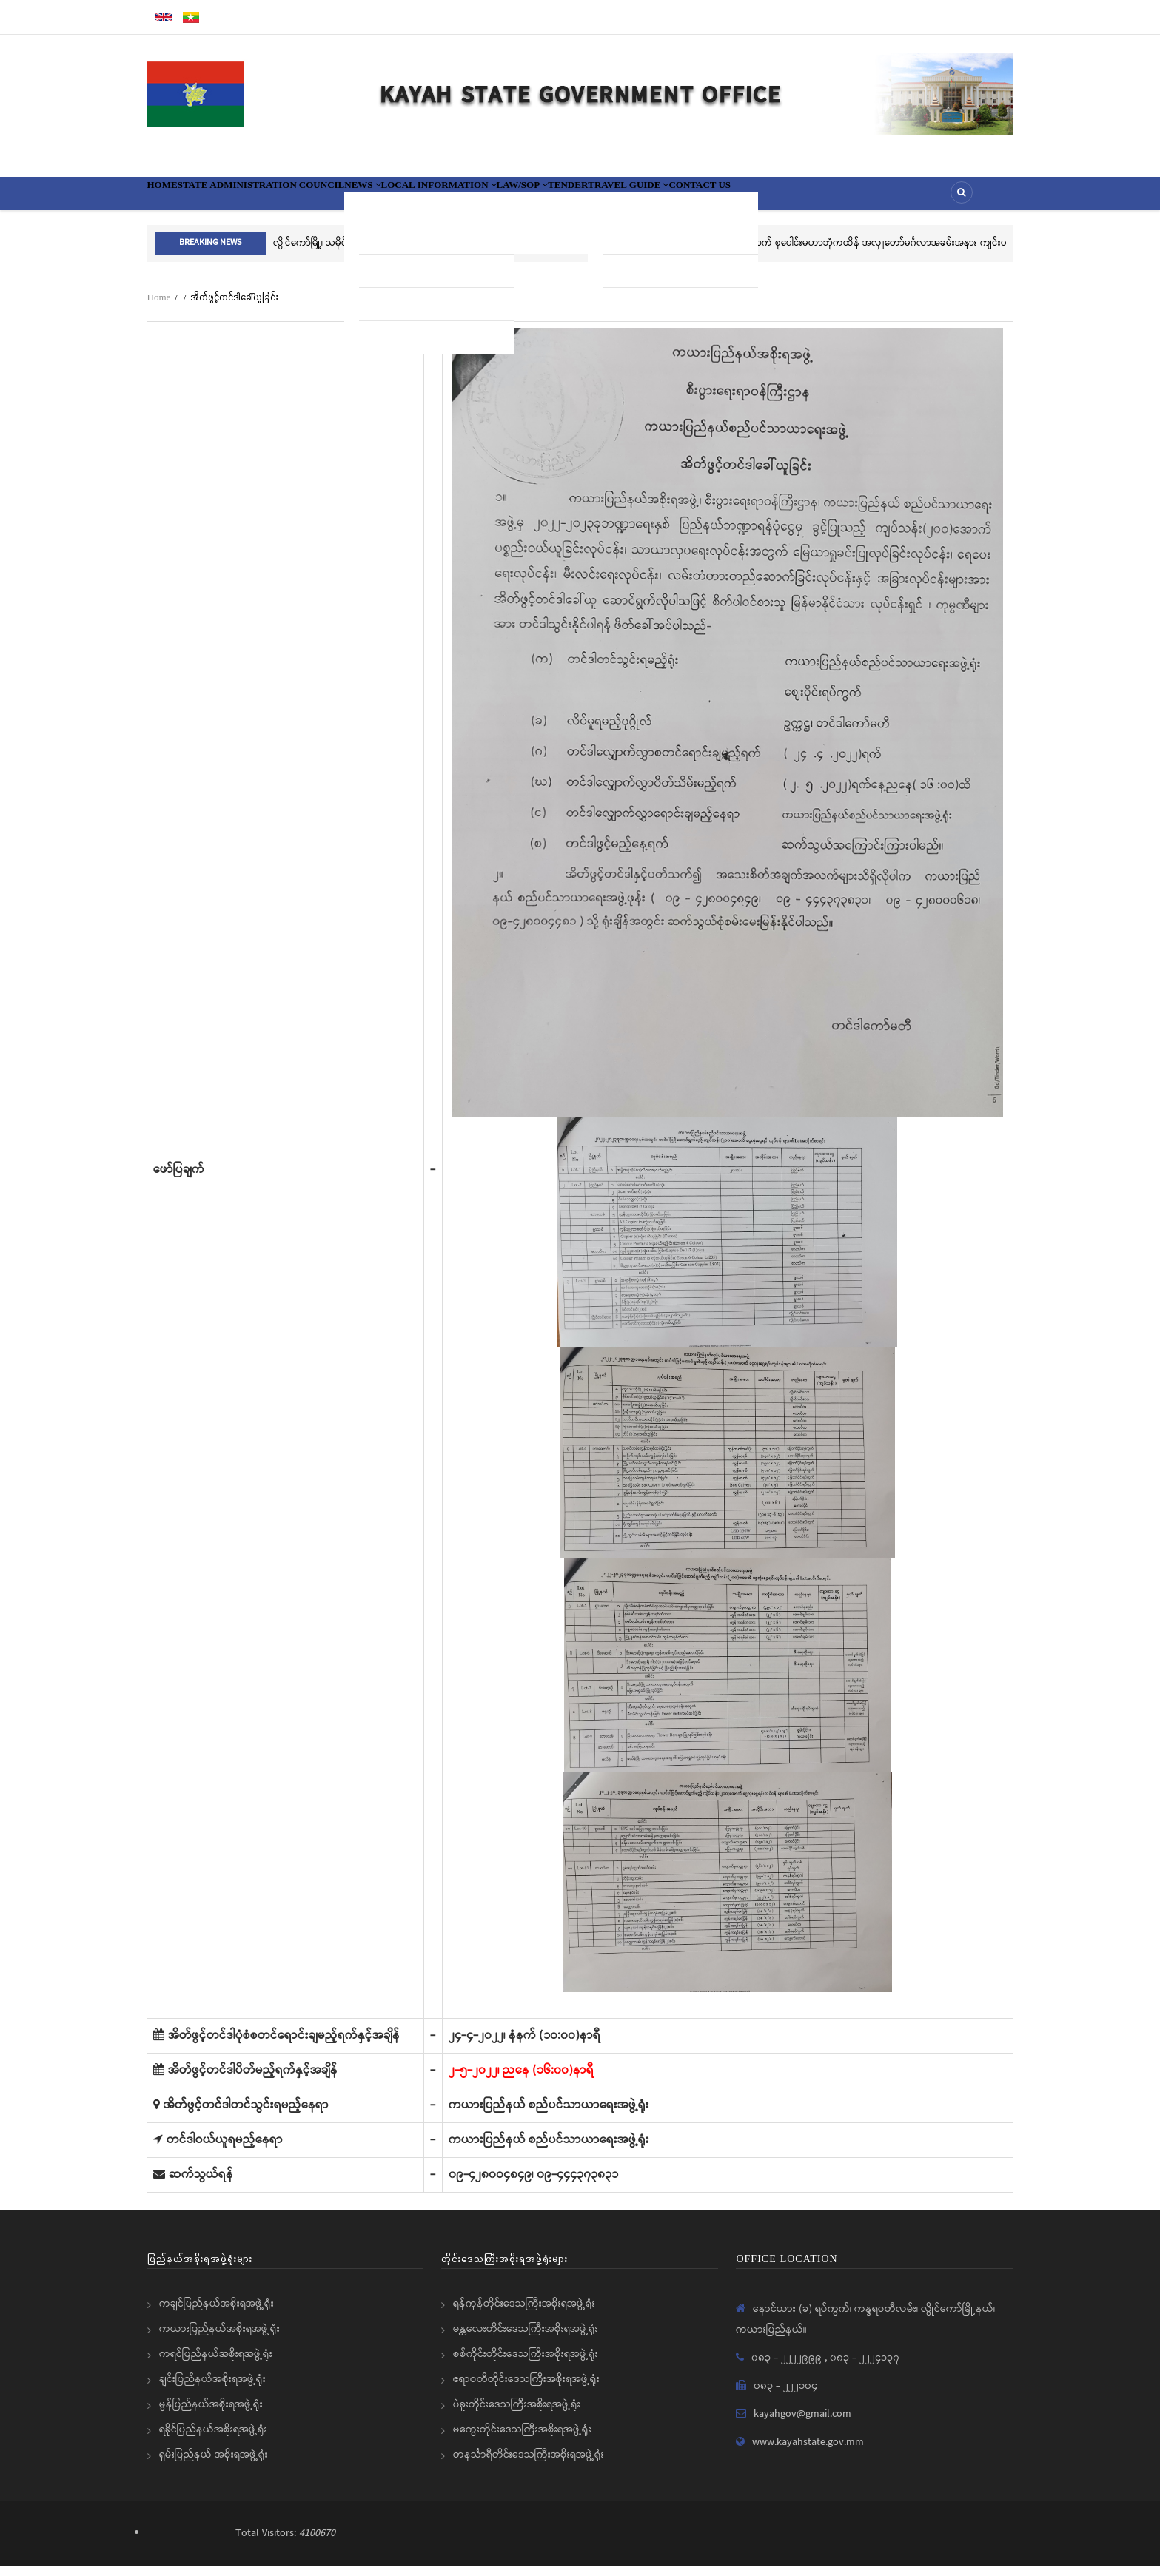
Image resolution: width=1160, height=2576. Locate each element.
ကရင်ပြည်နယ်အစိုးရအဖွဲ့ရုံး (215, 2364)
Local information (538, 198)
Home (172, 198)
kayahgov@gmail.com (802, 2424)
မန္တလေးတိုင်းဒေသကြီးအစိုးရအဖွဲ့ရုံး (525, 2339)
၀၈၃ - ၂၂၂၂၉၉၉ (788, 2368)
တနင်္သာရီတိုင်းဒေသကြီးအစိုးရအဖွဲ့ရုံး (528, 2465)
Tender (719, 198)
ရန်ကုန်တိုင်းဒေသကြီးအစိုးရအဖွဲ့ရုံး (524, 2314)
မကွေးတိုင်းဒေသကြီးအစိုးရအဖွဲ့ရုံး (522, 2440)
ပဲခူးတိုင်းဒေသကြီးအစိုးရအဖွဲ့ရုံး (516, 2415)
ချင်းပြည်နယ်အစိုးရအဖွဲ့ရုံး (212, 2389)
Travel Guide (805, 198)
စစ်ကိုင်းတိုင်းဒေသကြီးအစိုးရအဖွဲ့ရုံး (525, 2364)
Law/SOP (651, 198)
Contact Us (903, 198)
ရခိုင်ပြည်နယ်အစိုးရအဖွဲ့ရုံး (213, 2440)
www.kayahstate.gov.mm (808, 2452)
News (434, 198)
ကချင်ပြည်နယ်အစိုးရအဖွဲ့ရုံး (216, 2314)
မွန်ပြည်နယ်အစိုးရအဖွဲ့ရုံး (211, 2415)
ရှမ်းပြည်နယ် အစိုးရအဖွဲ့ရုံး (213, 2465)
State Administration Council (301, 198)
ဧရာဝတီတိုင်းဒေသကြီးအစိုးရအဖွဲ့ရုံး (526, 2389)
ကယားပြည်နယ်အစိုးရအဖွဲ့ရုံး (219, 2339)
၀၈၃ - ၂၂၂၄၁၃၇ (864, 2368)
